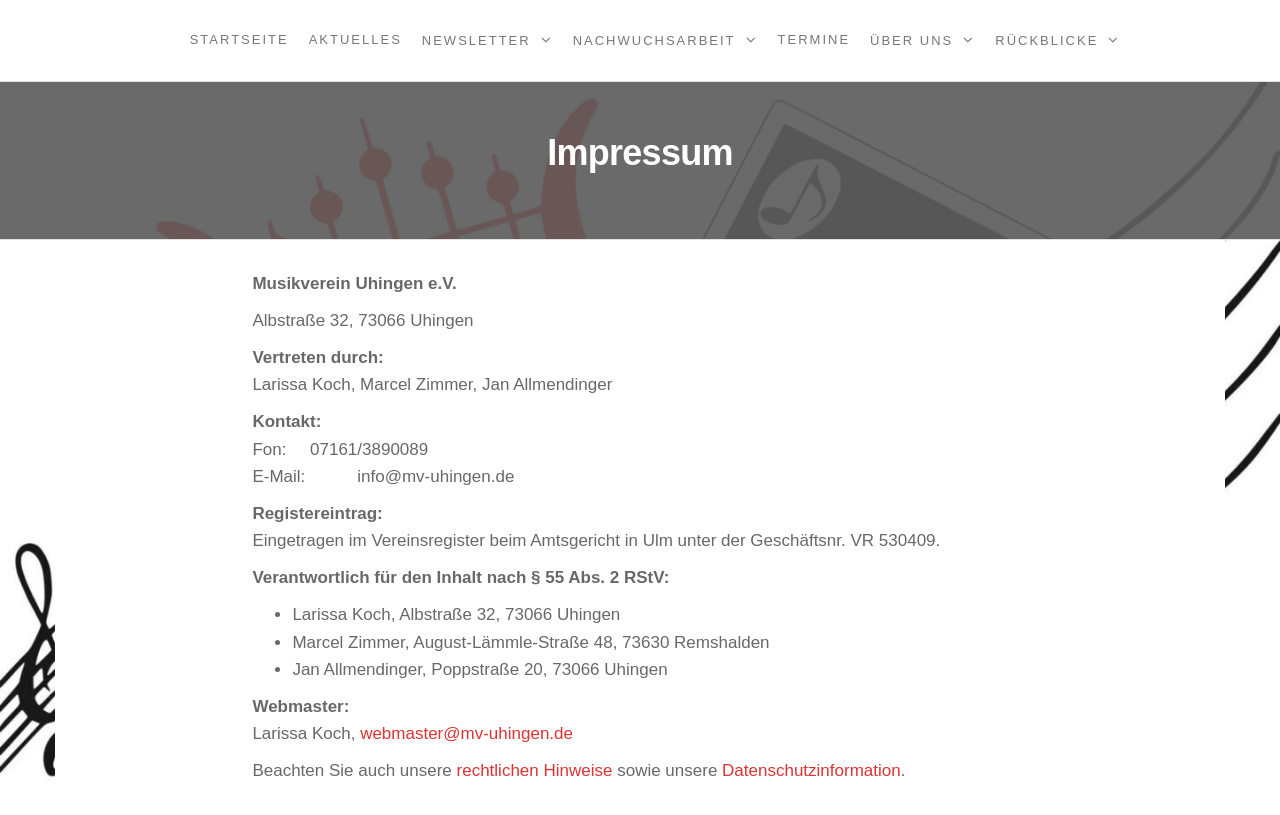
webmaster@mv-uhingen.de (466, 733)
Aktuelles (355, 39)
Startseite (239, 39)
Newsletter (476, 40)
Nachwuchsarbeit (654, 40)
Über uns (911, 40)
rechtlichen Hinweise (535, 770)
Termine (814, 39)
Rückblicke (1046, 40)
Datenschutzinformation (811, 770)
